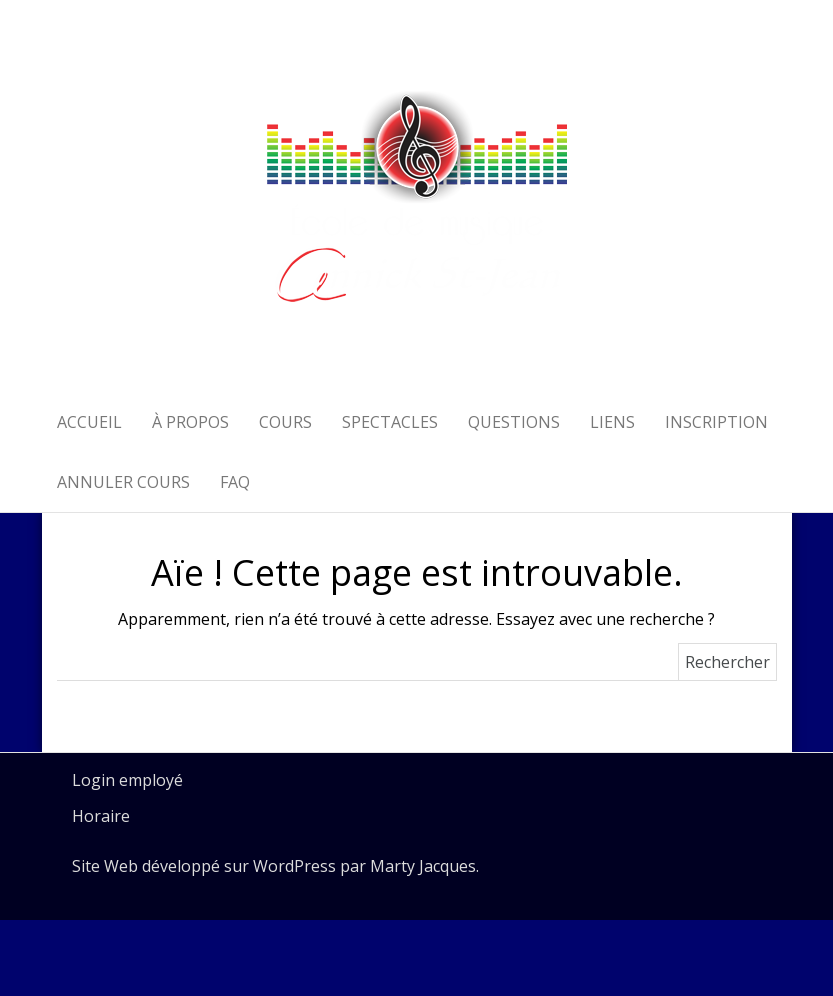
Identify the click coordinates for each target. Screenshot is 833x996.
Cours (285, 422)
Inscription (716, 422)
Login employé (127, 780)
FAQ (235, 482)
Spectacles (390, 422)
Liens (612, 422)
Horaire (101, 816)
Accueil (89, 422)
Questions (514, 422)
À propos (190, 422)
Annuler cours (123, 482)
